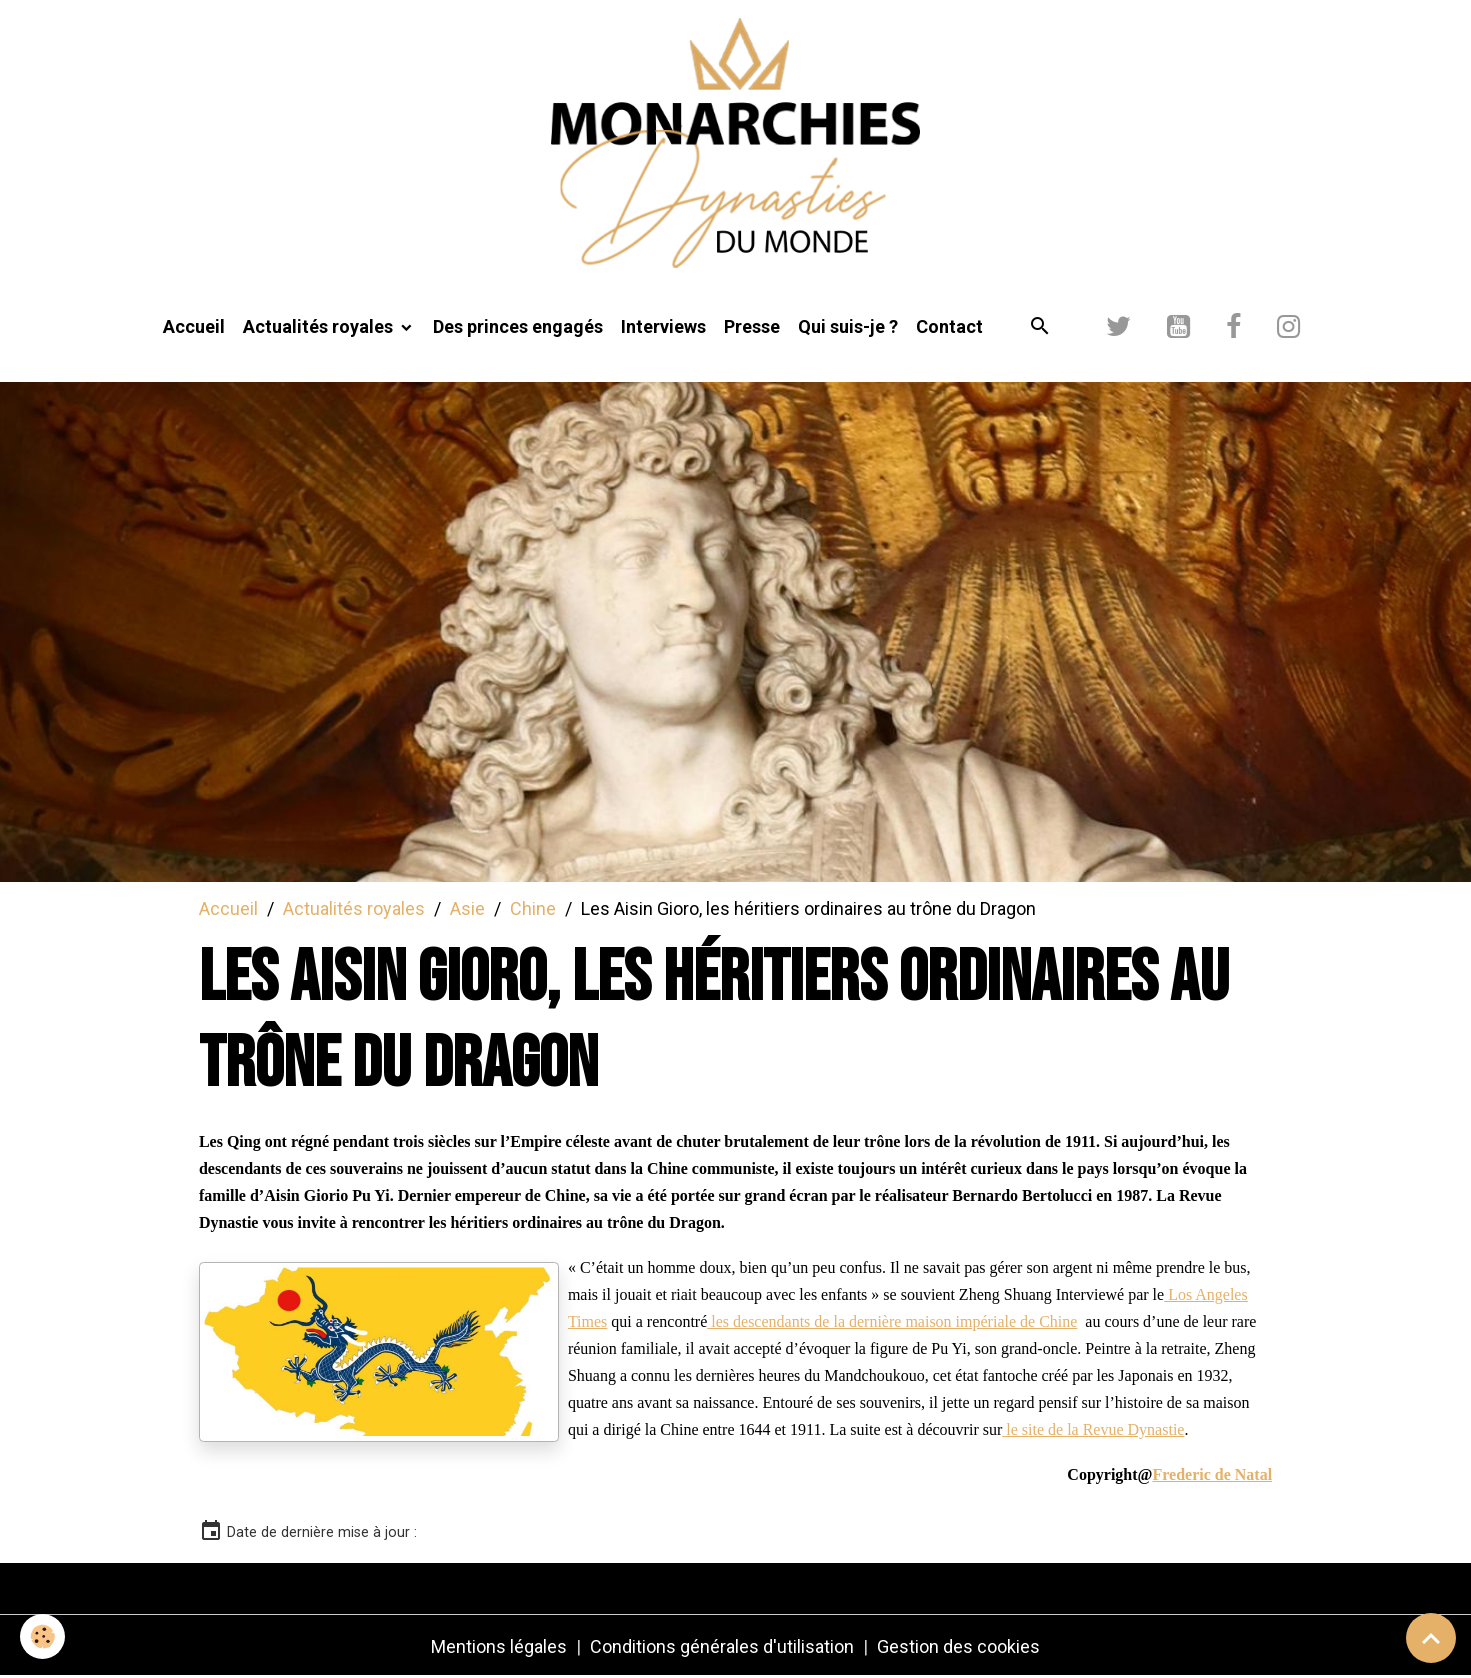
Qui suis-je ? (848, 326)
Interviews (663, 326)
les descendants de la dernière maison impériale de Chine (892, 1321)
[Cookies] (42, 1636)
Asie (467, 908)
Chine (533, 908)
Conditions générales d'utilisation (722, 1646)
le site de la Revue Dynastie (1093, 1429)
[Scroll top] (1431, 1638)
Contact (949, 326)
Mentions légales (499, 1646)
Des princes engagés (518, 326)
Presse (752, 326)
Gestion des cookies (958, 1646)
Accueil (194, 326)
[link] (1212, 1473)
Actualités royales (320, 326)
